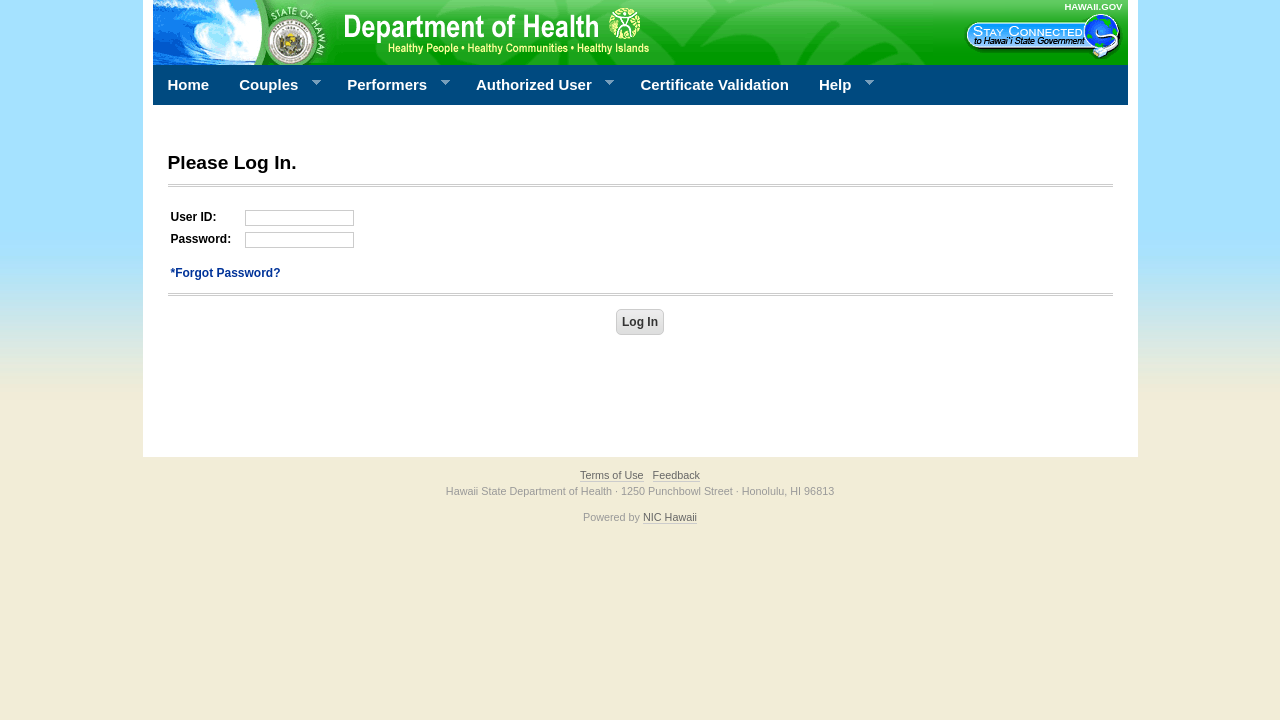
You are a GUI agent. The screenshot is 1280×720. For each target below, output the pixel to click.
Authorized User (537, 85)
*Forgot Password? (226, 273)
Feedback (676, 475)
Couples (272, 85)
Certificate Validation (715, 84)
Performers (391, 85)
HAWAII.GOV (1093, 6)
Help (839, 85)
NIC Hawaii (670, 517)
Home (189, 84)
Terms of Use (612, 475)
